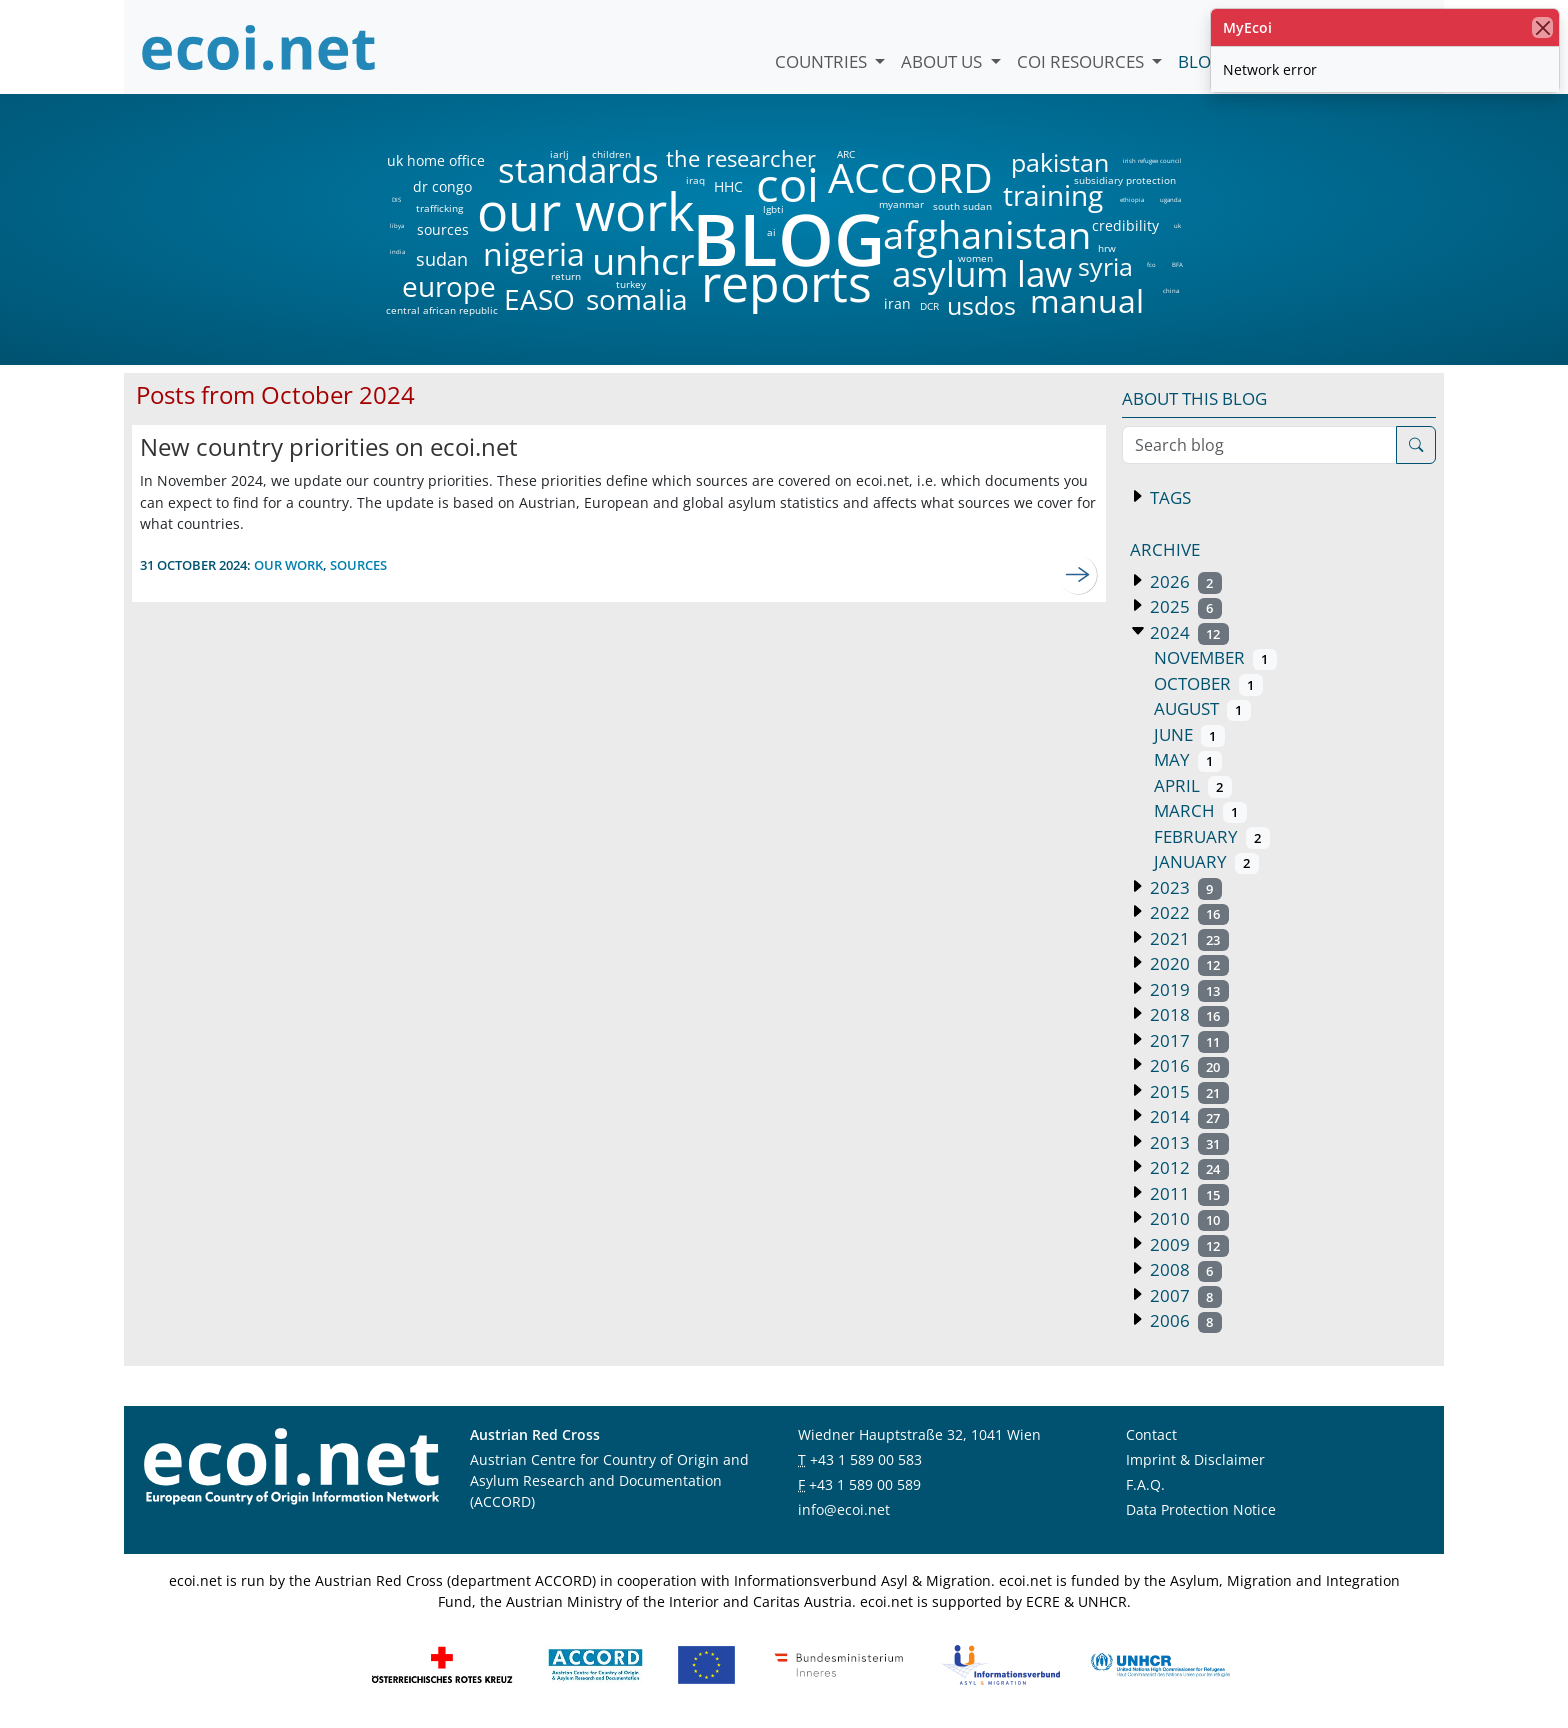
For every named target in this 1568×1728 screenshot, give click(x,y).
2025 (1184, 606)
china (1170, 291)
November (1215, 657)
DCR (929, 306)
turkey (631, 284)
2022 (1187, 912)
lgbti (773, 209)
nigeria (533, 254)
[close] (1542, 27)
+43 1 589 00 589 (865, 1484)
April (1193, 785)
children (611, 154)
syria (1105, 266)
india (397, 252)
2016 (1187, 1065)
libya (396, 226)
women (975, 258)
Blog (1200, 61)
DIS (396, 200)
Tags (1168, 497)
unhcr (643, 261)
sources (443, 230)
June (1189, 734)
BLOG (787, 238)
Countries (823, 61)
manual (1086, 301)
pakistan (1060, 162)
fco (1151, 265)
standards (578, 170)
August (1202, 708)
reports (786, 284)
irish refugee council (1151, 161)
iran (897, 304)
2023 (1184, 887)
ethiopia (1131, 200)
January (1206, 861)
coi (787, 184)
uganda (1170, 200)
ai (771, 232)
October (1208, 683)
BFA (1177, 265)
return (566, 276)
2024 (1187, 632)
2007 (1184, 1295)
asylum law (982, 274)
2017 (1187, 1040)
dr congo (442, 187)
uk (1177, 226)
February (1212, 836)
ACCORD (910, 177)
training (1053, 195)
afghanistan (986, 235)
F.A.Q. (1145, 1484)
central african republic (442, 310)
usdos (981, 305)
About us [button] (943, 61)
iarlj (559, 154)
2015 (1187, 1091)
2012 (1187, 1167)
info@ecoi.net (844, 1509)
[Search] (1416, 445)
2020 (1187, 963)
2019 (1187, 989)
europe (449, 286)
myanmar (901, 204)
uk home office (436, 161)
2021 (1187, 938)
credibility (1125, 226)
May (1188, 759)
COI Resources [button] (1082, 61)
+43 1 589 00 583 (866, 1459)
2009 (1187, 1244)
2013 (1187, 1142)
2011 (1187, 1193)
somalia (637, 299)
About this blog (1194, 398)
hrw (1107, 248)
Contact (1151, 1434)
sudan (442, 259)
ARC (846, 154)
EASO (539, 299)
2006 (1184, 1320)
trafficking (439, 208)
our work (585, 211)
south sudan (962, 206)
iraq (695, 180)
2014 (1187, 1116)
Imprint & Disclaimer (1195, 1459)
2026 (1184, 581)
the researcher (707, 159)
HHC (728, 187)
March (1200, 810)
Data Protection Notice (1201, 1509)
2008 (1184, 1269)
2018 (1187, 1014)
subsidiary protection (1125, 180)
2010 (1187, 1218)
